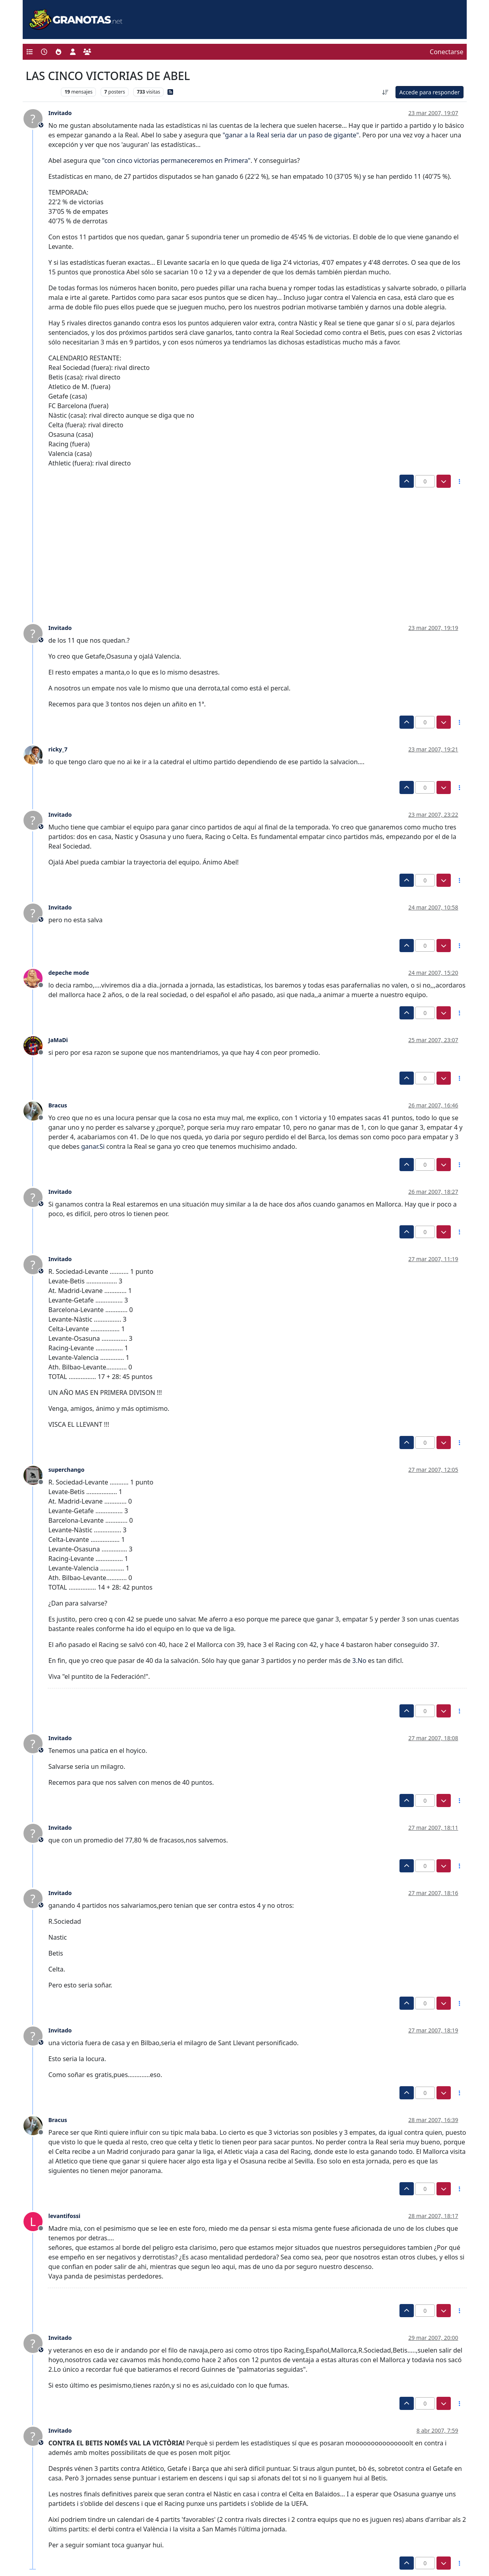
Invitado (60, 113)
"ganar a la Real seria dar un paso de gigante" (291, 135)
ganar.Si (93, 1146)
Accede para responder (429, 92)
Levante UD (41, 91)
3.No (359, 1660)
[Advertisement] (240, 547)
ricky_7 (58, 749)
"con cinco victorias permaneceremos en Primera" (176, 160)
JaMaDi (58, 1040)
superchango (67, 1469)
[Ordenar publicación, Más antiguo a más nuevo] (385, 92)
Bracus (58, 1105)
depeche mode (69, 972)
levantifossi (64, 2216)
